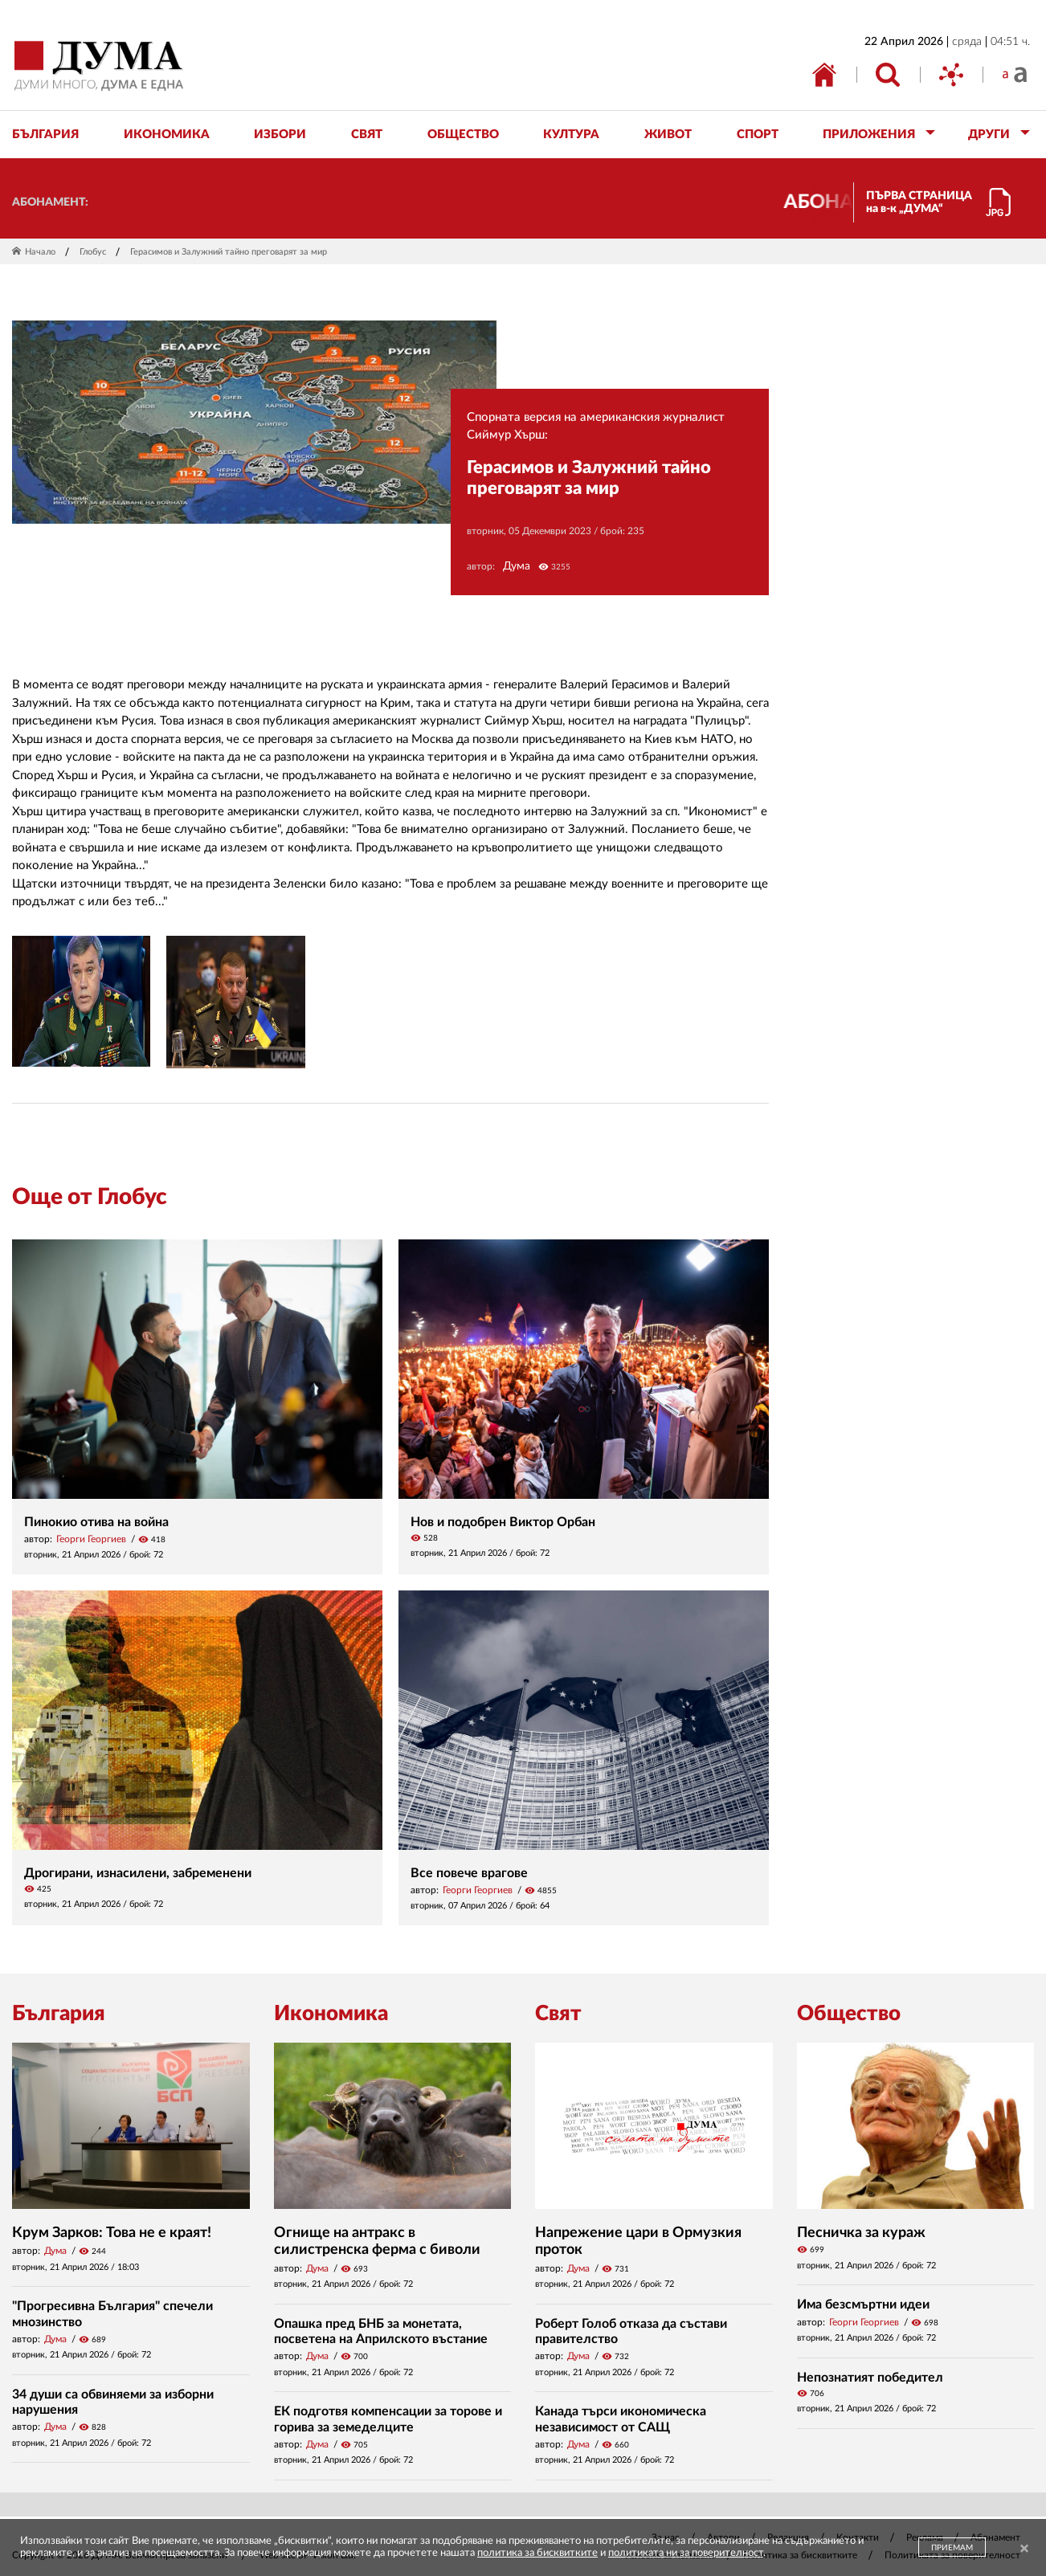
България (58, 2013)
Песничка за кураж (861, 2233)
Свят (558, 2013)
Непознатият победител (870, 2377)
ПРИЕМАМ (952, 2548)
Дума (516, 566)
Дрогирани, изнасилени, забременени (137, 1873)
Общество (849, 2013)
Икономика (331, 2013)
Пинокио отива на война (96, 1522)
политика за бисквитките (537, 2553)
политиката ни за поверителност (685, 2553)
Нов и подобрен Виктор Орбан (503, 1522)
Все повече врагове (469, 1873)
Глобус (93, 251)
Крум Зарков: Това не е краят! (111, 2233)
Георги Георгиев (91, 1539)
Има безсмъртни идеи (863, 2304)
